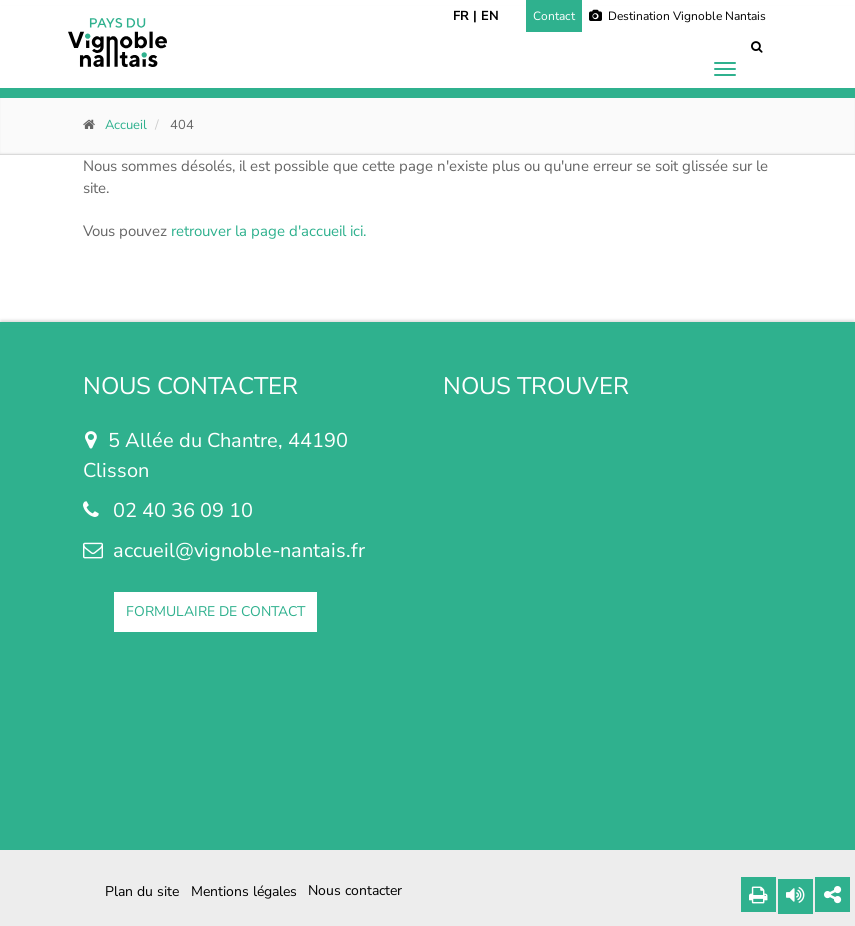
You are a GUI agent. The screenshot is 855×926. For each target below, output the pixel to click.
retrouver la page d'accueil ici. (268, 231)
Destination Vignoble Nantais (677, 16)
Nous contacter (355, 891)
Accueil (126, 125)
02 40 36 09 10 (183, 510)
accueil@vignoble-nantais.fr (239, 550)
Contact (554, 16)
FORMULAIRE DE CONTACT (215, 611)
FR (461, 16)
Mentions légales (244, 891)
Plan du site (142, 891)
